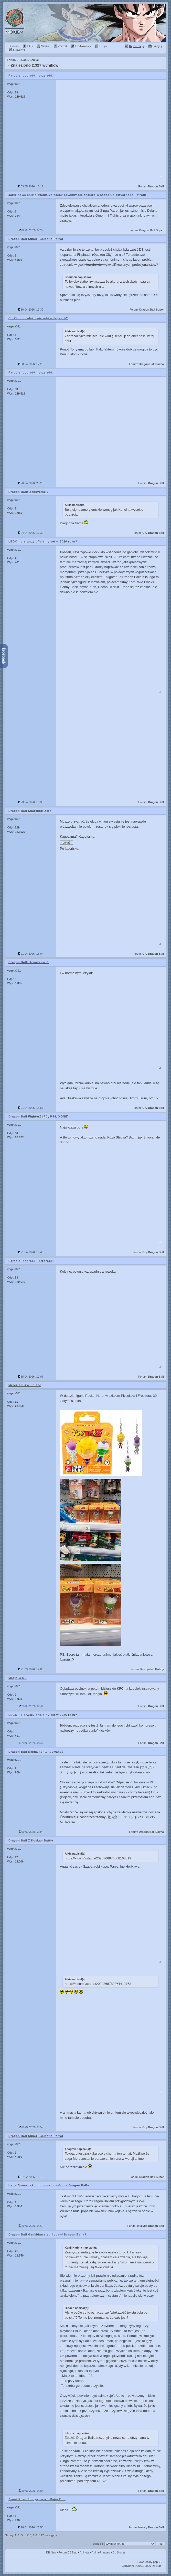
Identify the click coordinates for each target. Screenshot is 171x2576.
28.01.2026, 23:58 (31, 2527)
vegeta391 (14, 84)
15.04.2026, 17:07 (31, 1376)
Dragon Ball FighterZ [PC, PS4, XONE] (38, 1116)
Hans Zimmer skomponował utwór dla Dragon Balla (48, 2185)
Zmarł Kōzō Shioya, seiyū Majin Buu (37, 2499)
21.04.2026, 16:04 (31, 953)
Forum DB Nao (68, 2552)
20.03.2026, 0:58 (31, 1706)
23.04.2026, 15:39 (31, 802)
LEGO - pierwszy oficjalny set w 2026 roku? (42, 541)
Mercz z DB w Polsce (24, 1385)
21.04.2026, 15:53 (31, 1107)
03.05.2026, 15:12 (31, 186)
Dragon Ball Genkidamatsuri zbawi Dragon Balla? (47, 2234)
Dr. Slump (119, 2552)
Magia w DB (17, 1677)
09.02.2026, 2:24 (31, 2127)
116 (35, 2535)
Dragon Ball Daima (151, 364)
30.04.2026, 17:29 (31, 364)
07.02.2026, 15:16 (31, 2176)
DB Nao (51, 2552)
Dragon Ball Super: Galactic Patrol (35, 238)
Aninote (84, 2552)
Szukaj (34, 59)
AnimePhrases (101, 2552)
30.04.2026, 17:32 (31, 309)
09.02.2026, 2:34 (31, 1831)
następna (51, 2535)
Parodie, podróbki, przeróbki (31, 75)
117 (41, 2535)
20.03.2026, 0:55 (31, 1742)
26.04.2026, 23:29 (31, 483)
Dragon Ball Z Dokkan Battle (30, 1840)
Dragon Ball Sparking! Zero (29, 810)
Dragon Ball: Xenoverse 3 (28, 491)
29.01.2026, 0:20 (31, 2490)
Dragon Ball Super (151, 230)
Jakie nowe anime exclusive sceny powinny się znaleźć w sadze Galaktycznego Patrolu (77, 194)
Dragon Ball (156, 186)
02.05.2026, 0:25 (31, 230)
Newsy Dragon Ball (151, 2527)
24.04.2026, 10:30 (31, 532)
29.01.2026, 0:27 (31, 2225)
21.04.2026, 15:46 (31, 1252)
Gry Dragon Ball (153, 532)
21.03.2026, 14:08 (31, 1669)
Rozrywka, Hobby (152, 1669)
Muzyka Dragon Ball (150, 2225)
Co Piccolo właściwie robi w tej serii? (38, 318)
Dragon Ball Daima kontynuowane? (36, 1751)
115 (29, 2535)
